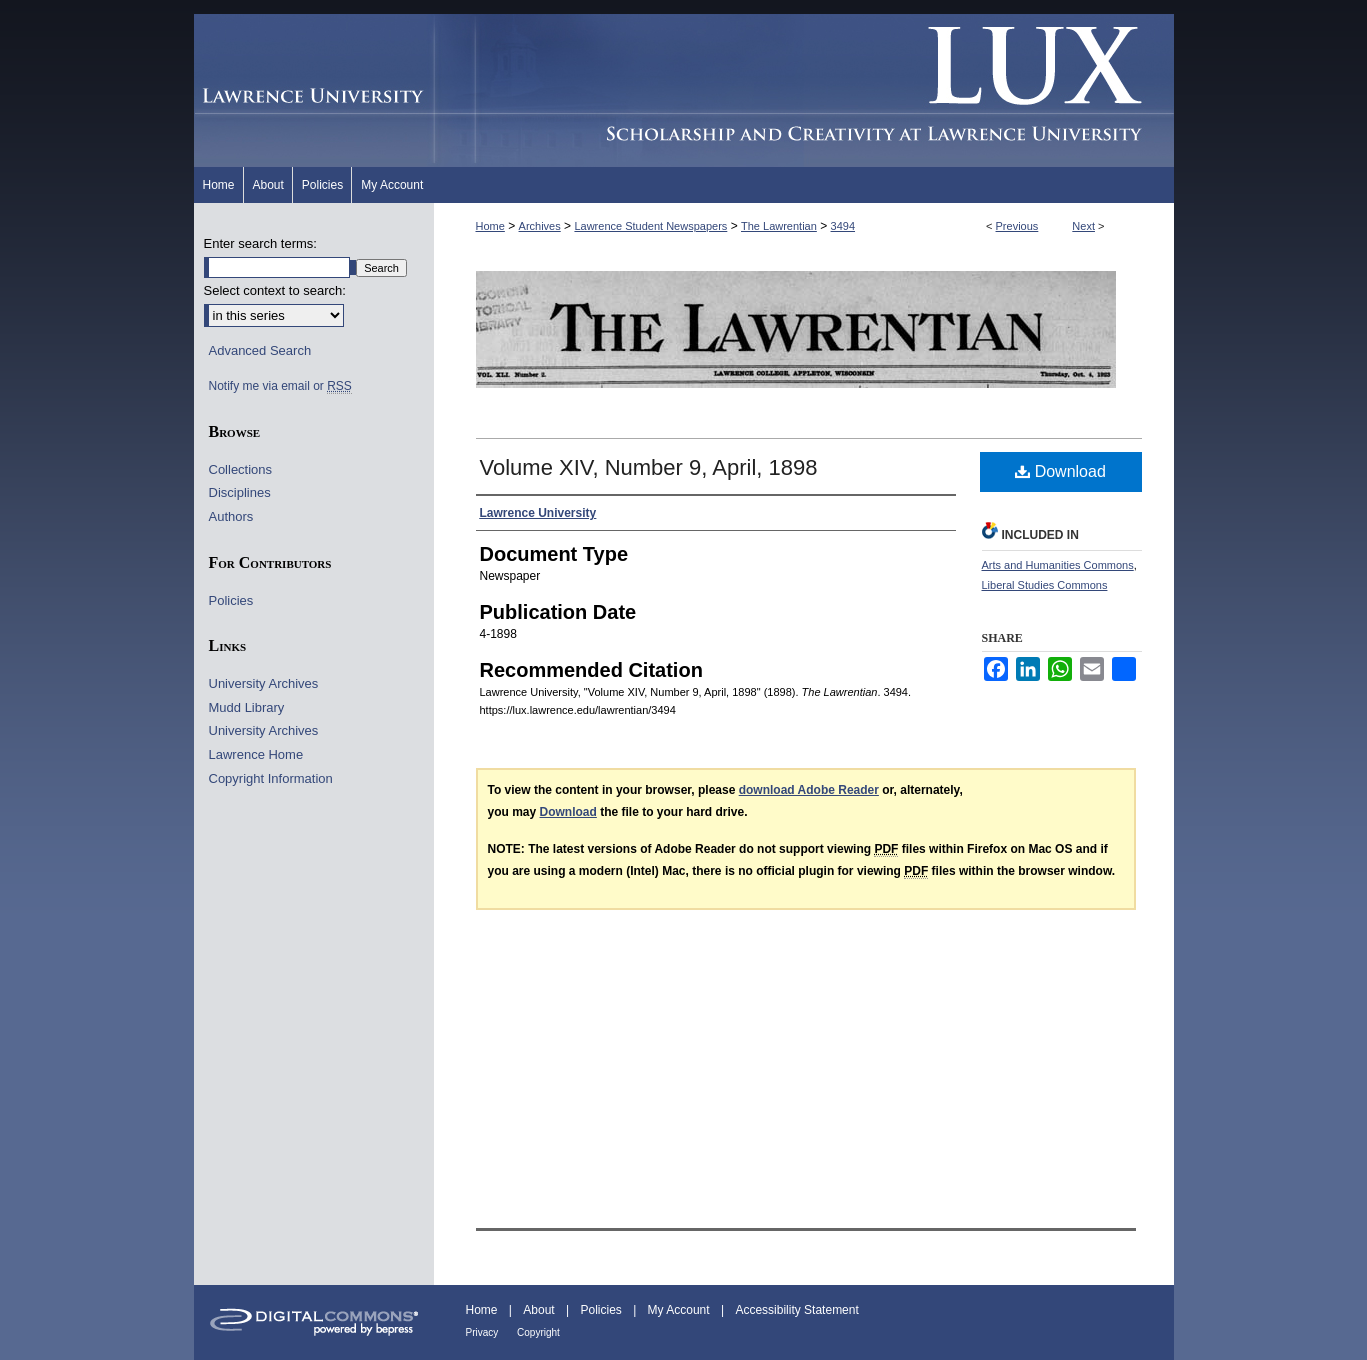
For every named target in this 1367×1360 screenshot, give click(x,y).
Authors (231, 516)
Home (490, 226)
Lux (804, 90)
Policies (231, 600)
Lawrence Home (256, 754)
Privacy (484, 1332)
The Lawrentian (779, 226)
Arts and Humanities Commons (1058, 565)
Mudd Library (247, 707)
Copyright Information (271, 778)
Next (1083, 226)
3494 (843, 226)
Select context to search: (275, 290)
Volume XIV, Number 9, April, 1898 (649, 467)
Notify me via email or (280, 386)
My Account (680, 1310)
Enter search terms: (260, 243)
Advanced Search (260, 350)
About (540, 1310)
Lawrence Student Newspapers (650, 226)
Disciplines (240, 492)
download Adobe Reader (809, 790)
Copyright (538, 1332)
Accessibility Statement (796, 1310)
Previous (1017, 226)
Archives (540, 226)
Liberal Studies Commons (1045, 585)
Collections (241, 469)
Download (1060, 471)
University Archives (264, 683)
